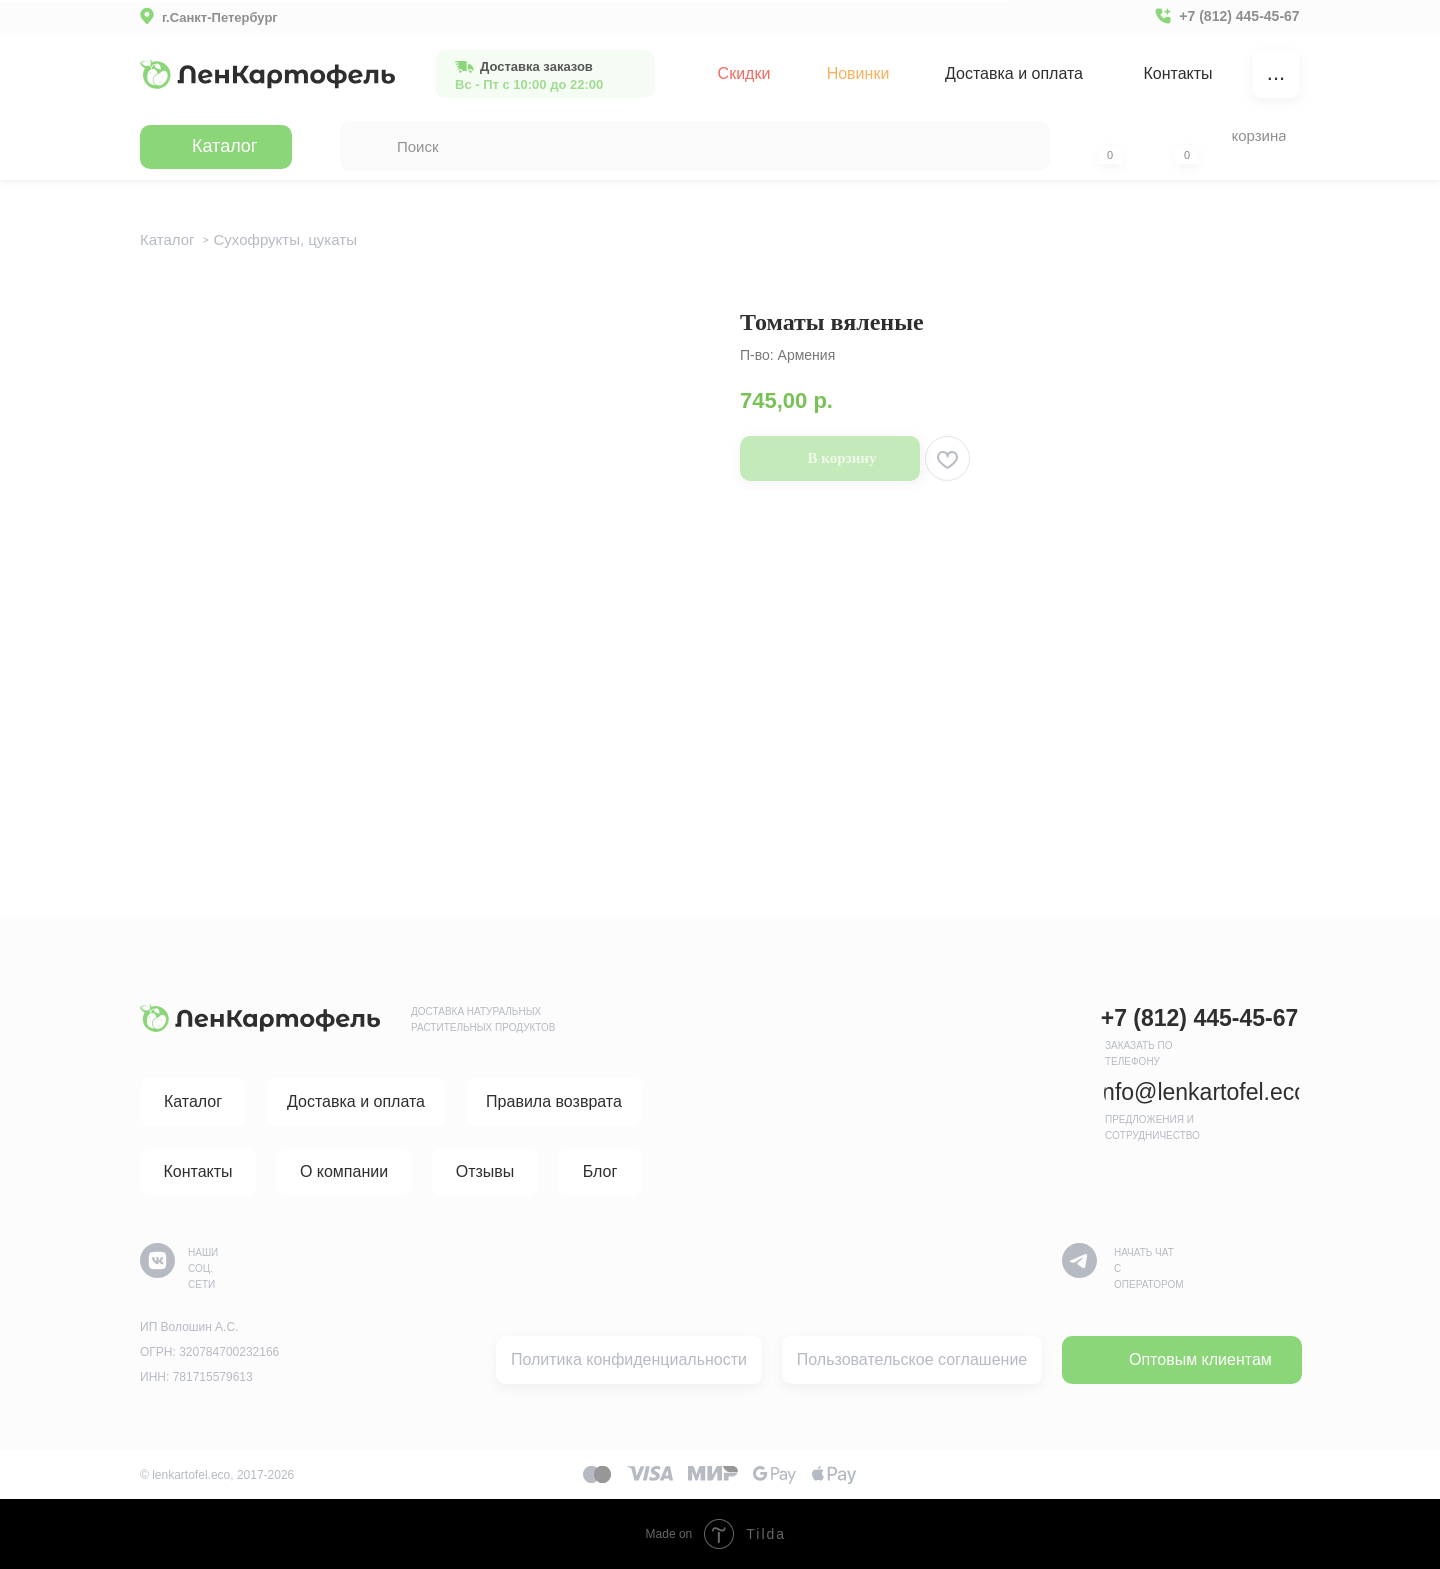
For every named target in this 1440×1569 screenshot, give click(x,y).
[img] (267, 74)
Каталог (167, 239)
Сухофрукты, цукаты (285, 239)
